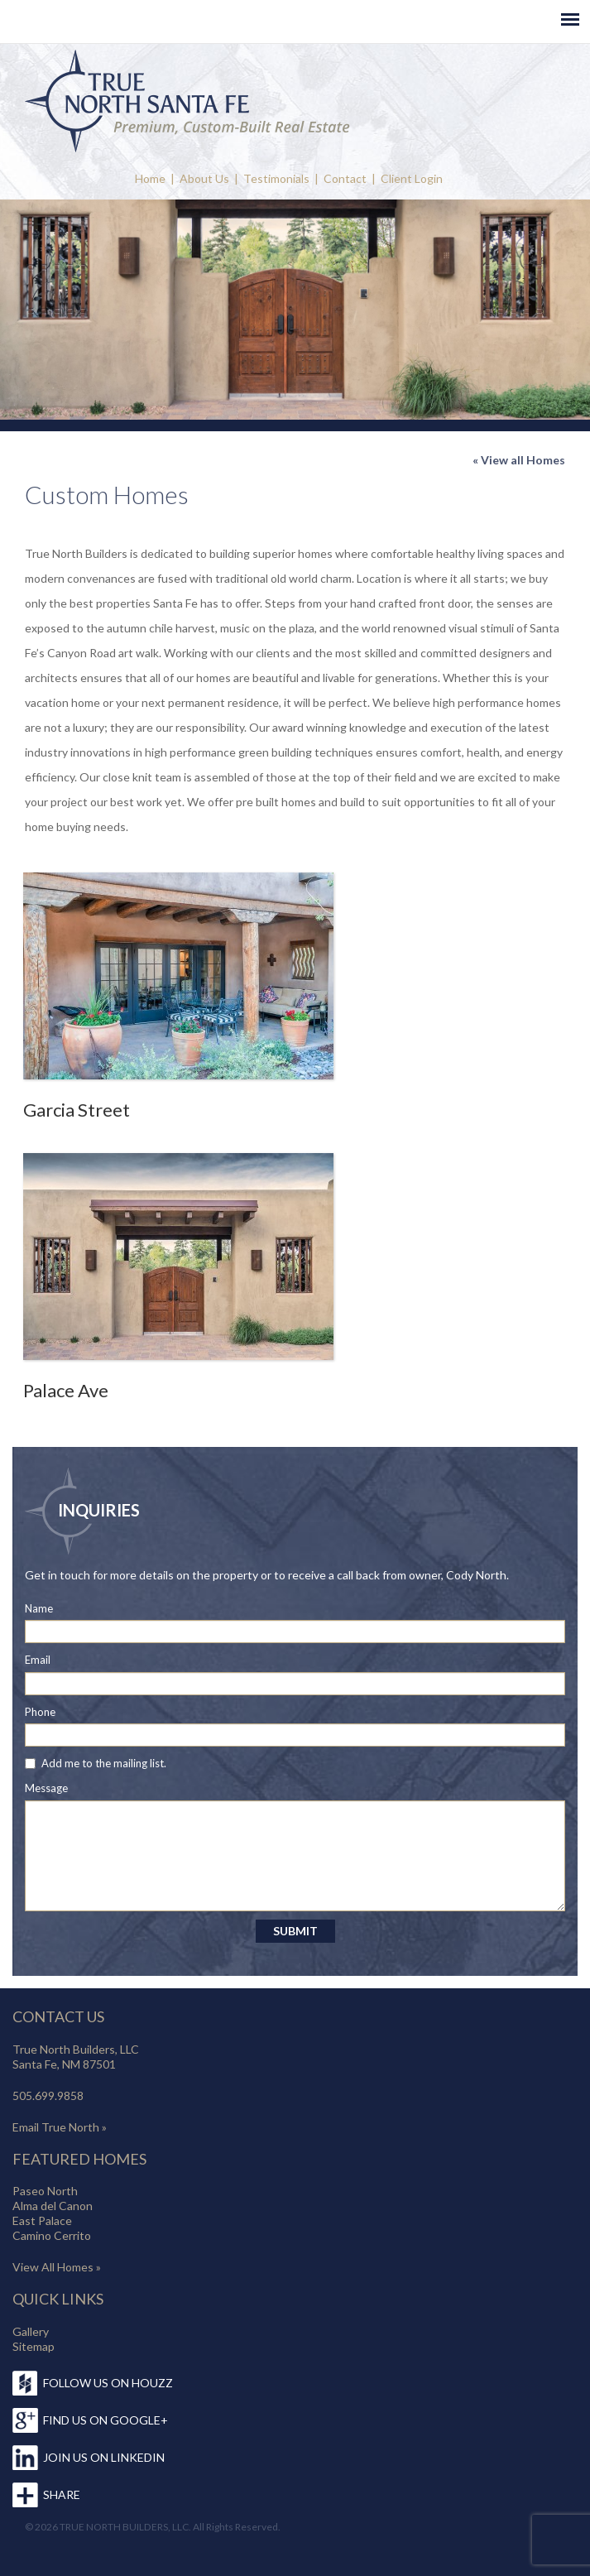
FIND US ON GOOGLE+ (105, 2420)
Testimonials (276, 178)
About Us (204, 178)
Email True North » (59, 2127)
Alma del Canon (52, 2206)
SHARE (61, 2494)
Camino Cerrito (51, 2235)
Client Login (412, 178)
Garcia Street (76, 1109)
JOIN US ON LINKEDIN (104, 2457)
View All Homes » (56, 2267)
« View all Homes (518, 460)
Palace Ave (65, 1390)
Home (150, 178)
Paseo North (45, 2191)
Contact (345, 178)
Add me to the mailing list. (103, 1763)
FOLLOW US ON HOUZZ (108, 2383)
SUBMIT (295, 1931)
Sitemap (33, 2346)
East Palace (42, 2220)
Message (46, 1788)
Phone (40, 1711)
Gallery (30, 2331)
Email (37, 1659)
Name (39, 1608)
